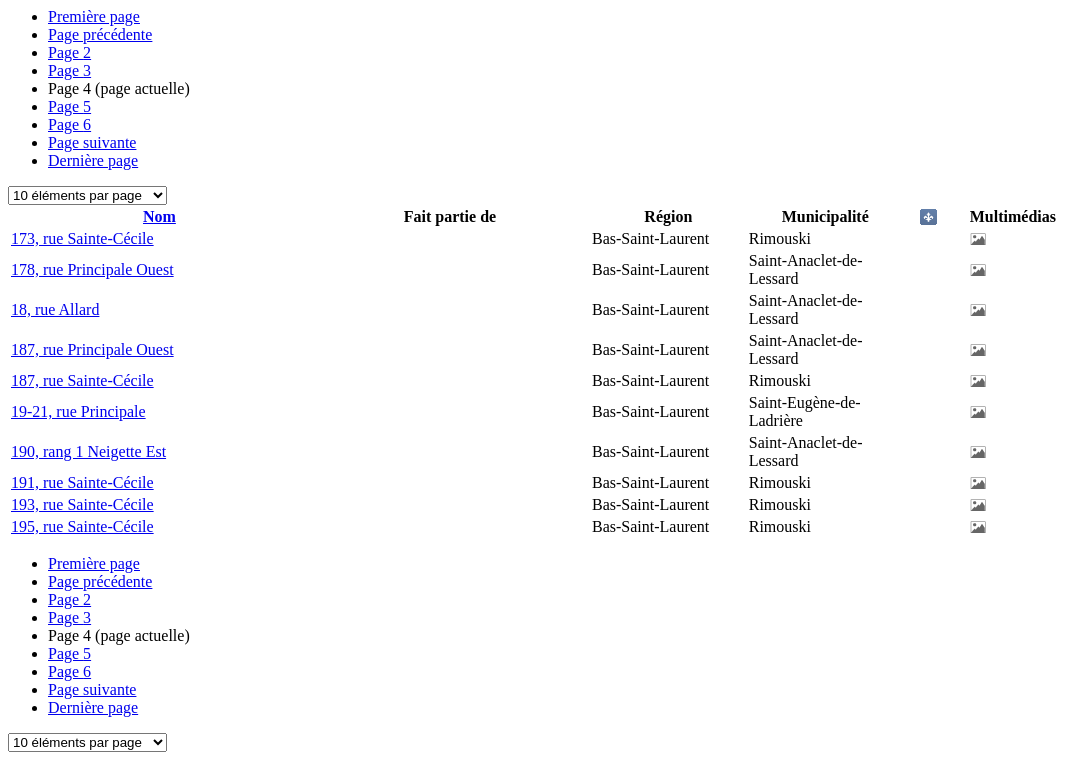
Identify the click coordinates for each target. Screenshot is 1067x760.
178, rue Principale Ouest (92, 269)
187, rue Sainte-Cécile (82, 380)
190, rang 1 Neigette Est (88, 451)
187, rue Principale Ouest (92, 349)
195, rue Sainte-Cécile (82, 526)
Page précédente (100, 34)
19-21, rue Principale (78, 411)
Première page (94, 16)
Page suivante (92, 142)
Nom (159, 216)
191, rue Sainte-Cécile (82, 482)
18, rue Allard (55, 309)
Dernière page (93, 160)
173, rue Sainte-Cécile (82, 238)
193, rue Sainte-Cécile (82, 504)
